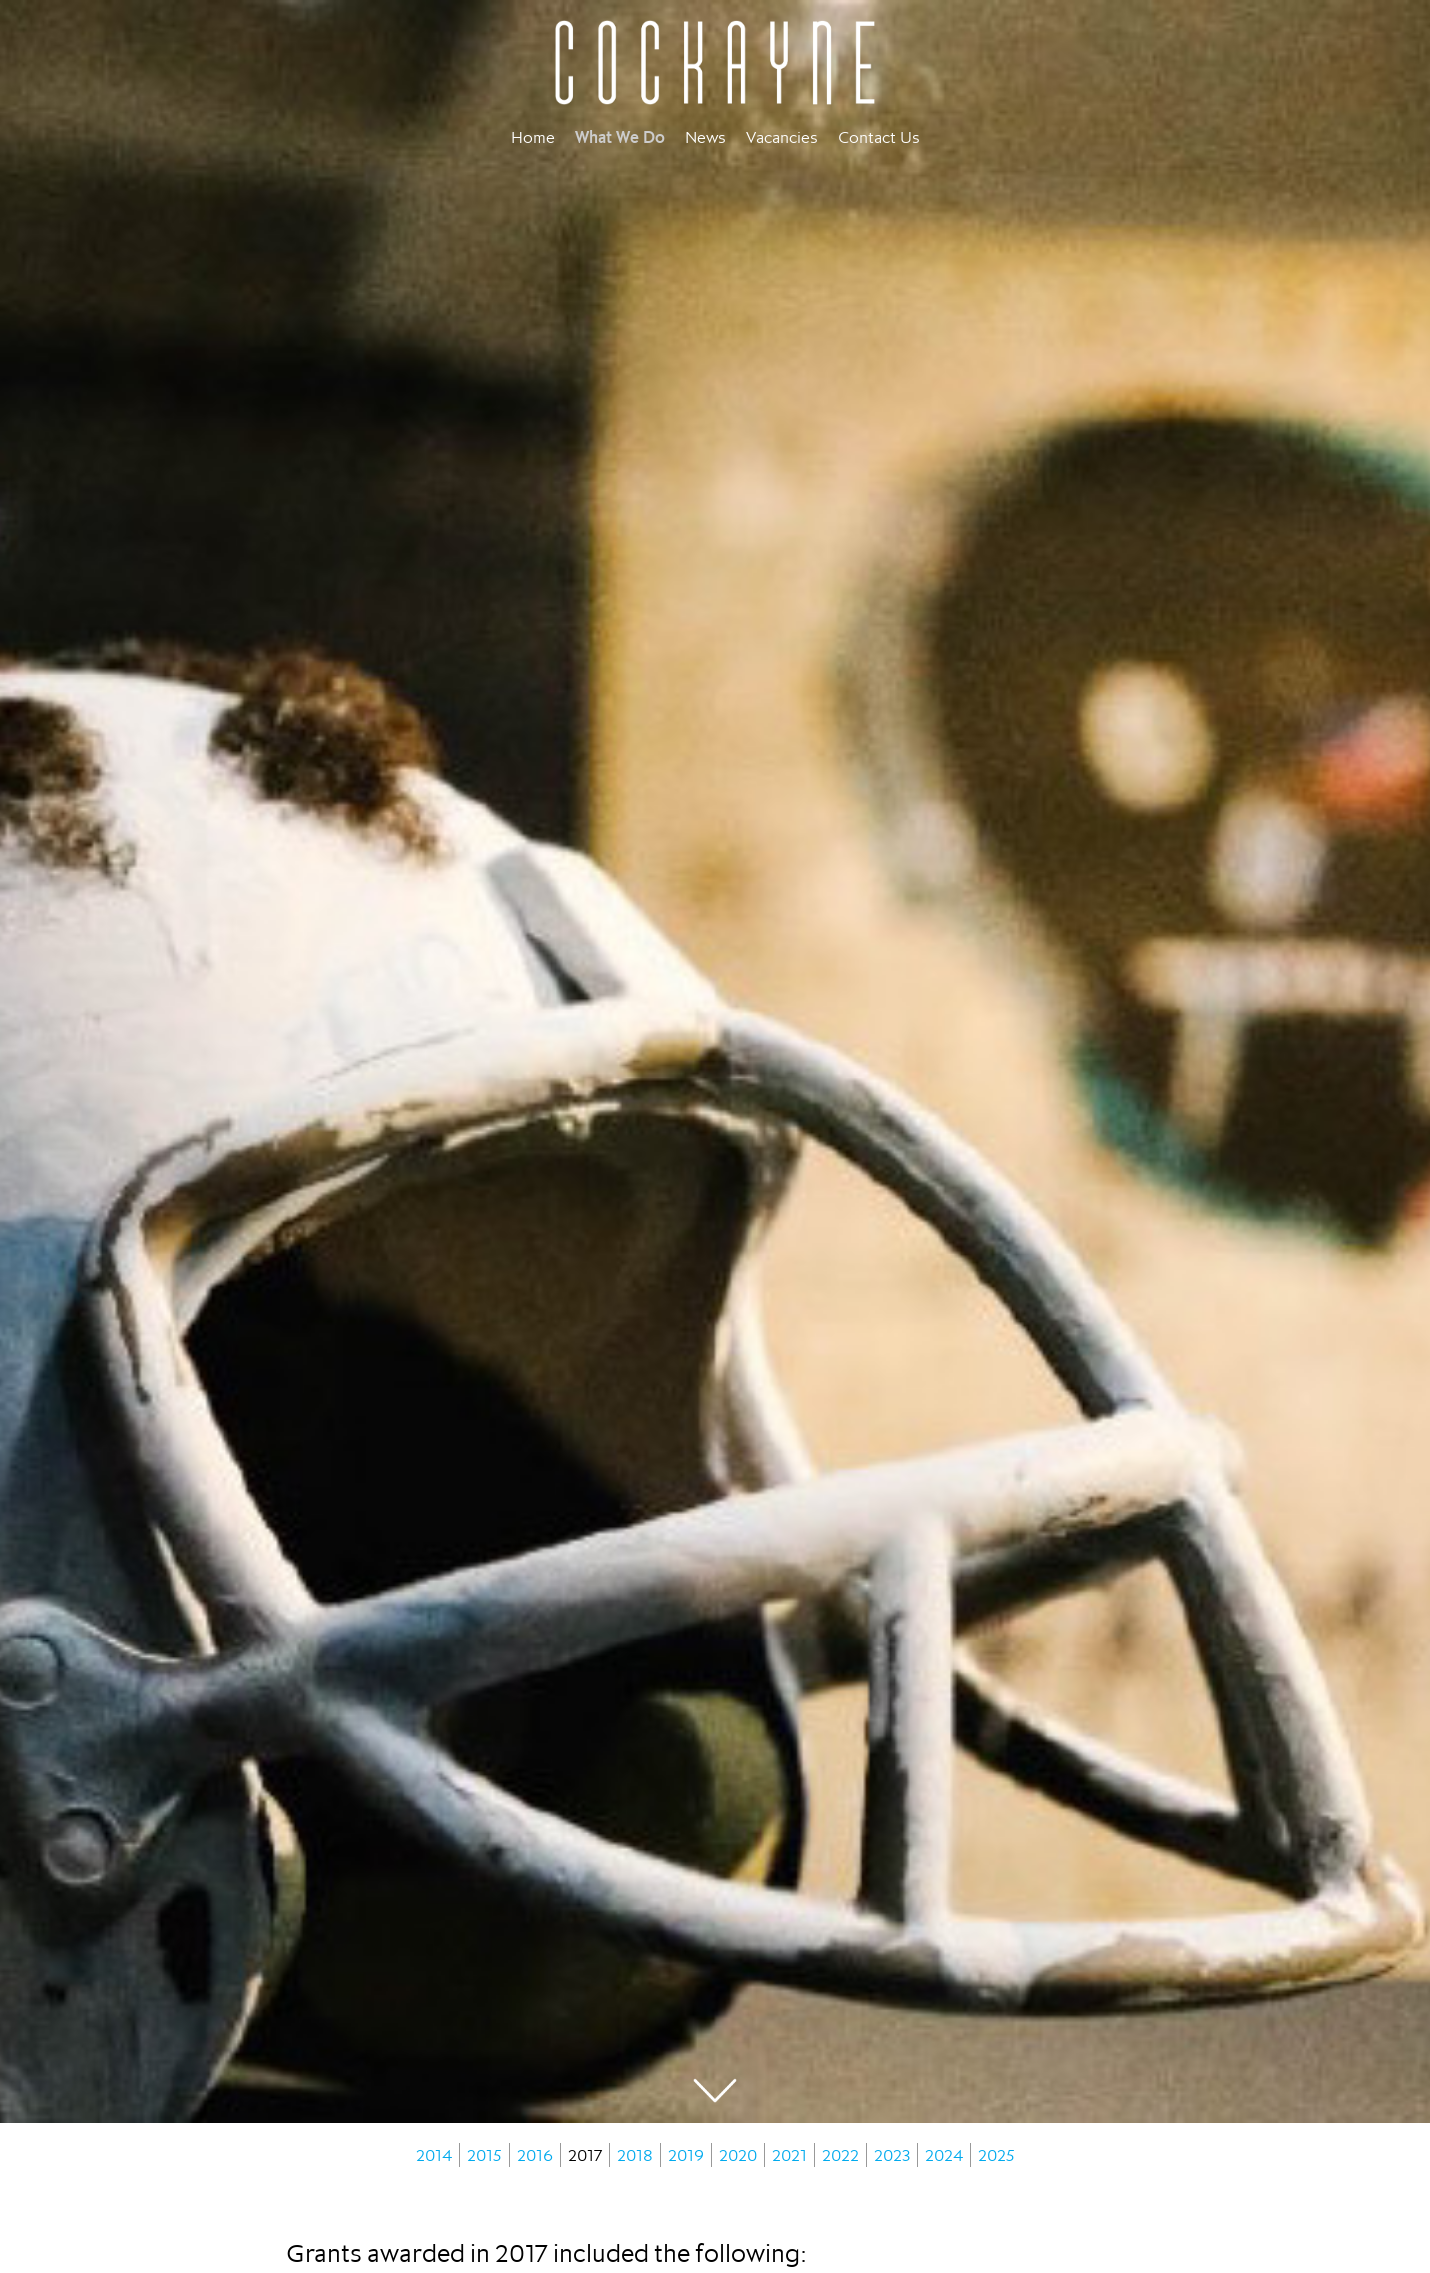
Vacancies (782, 137)
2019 (686, 2155)
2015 (484, 2155)
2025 (996, 2155)
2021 (789, 2155)
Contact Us (879, 137)
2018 (635, 2155)
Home (533, 137)
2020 (738, 2155)
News (705, 137)
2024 (944, 2155)
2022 (840, 2155)
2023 (892, 2155)
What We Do (620, 137)
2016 (535, 2155)
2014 (434, 2155)
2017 (585, 2155)
